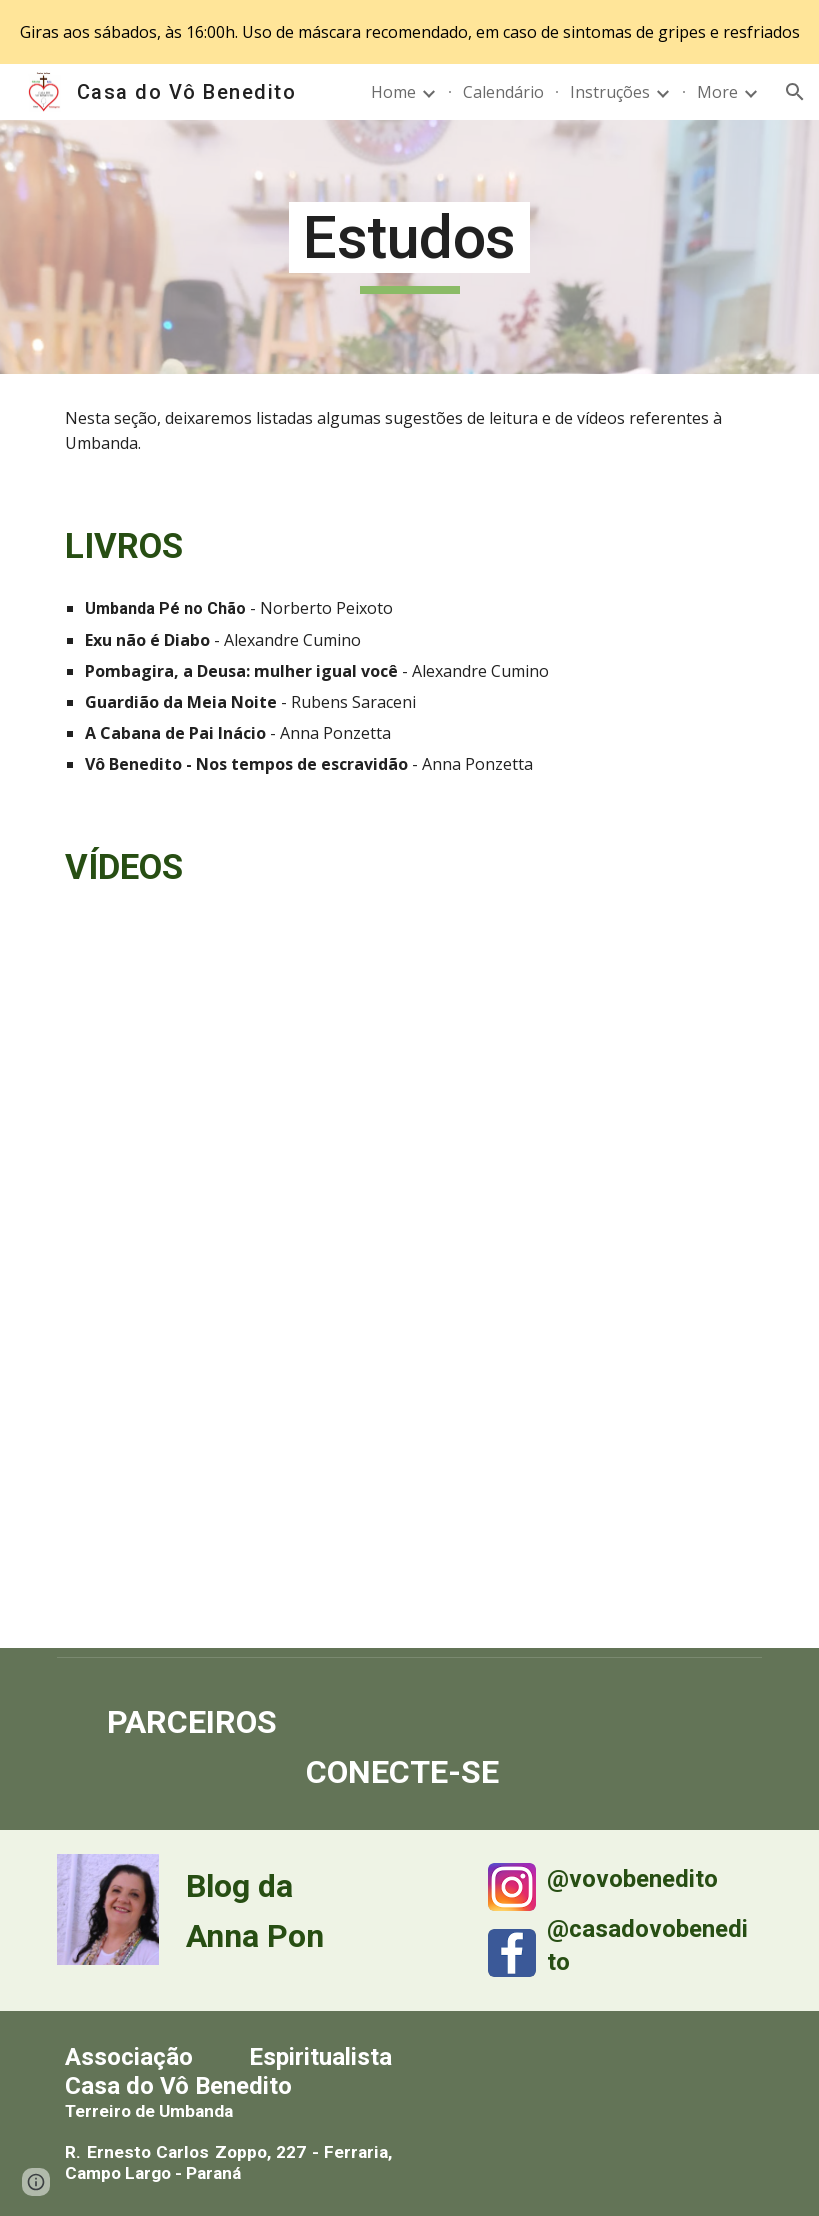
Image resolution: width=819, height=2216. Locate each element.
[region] (409, 32)
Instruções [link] (610, 92)
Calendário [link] (503, 92)
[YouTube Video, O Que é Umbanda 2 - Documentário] (590, 1045)
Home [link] (393, 92)
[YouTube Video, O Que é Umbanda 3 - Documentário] (228, 1286)
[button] (795, 92)
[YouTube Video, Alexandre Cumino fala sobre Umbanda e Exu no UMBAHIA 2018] (590, 1527)
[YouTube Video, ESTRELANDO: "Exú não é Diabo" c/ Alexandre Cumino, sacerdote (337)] (228, 1527)
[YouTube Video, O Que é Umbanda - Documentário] (228, 1045)
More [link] (717, 92)
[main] (410, 247)
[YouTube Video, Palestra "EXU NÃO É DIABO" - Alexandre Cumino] (590, 1286)
